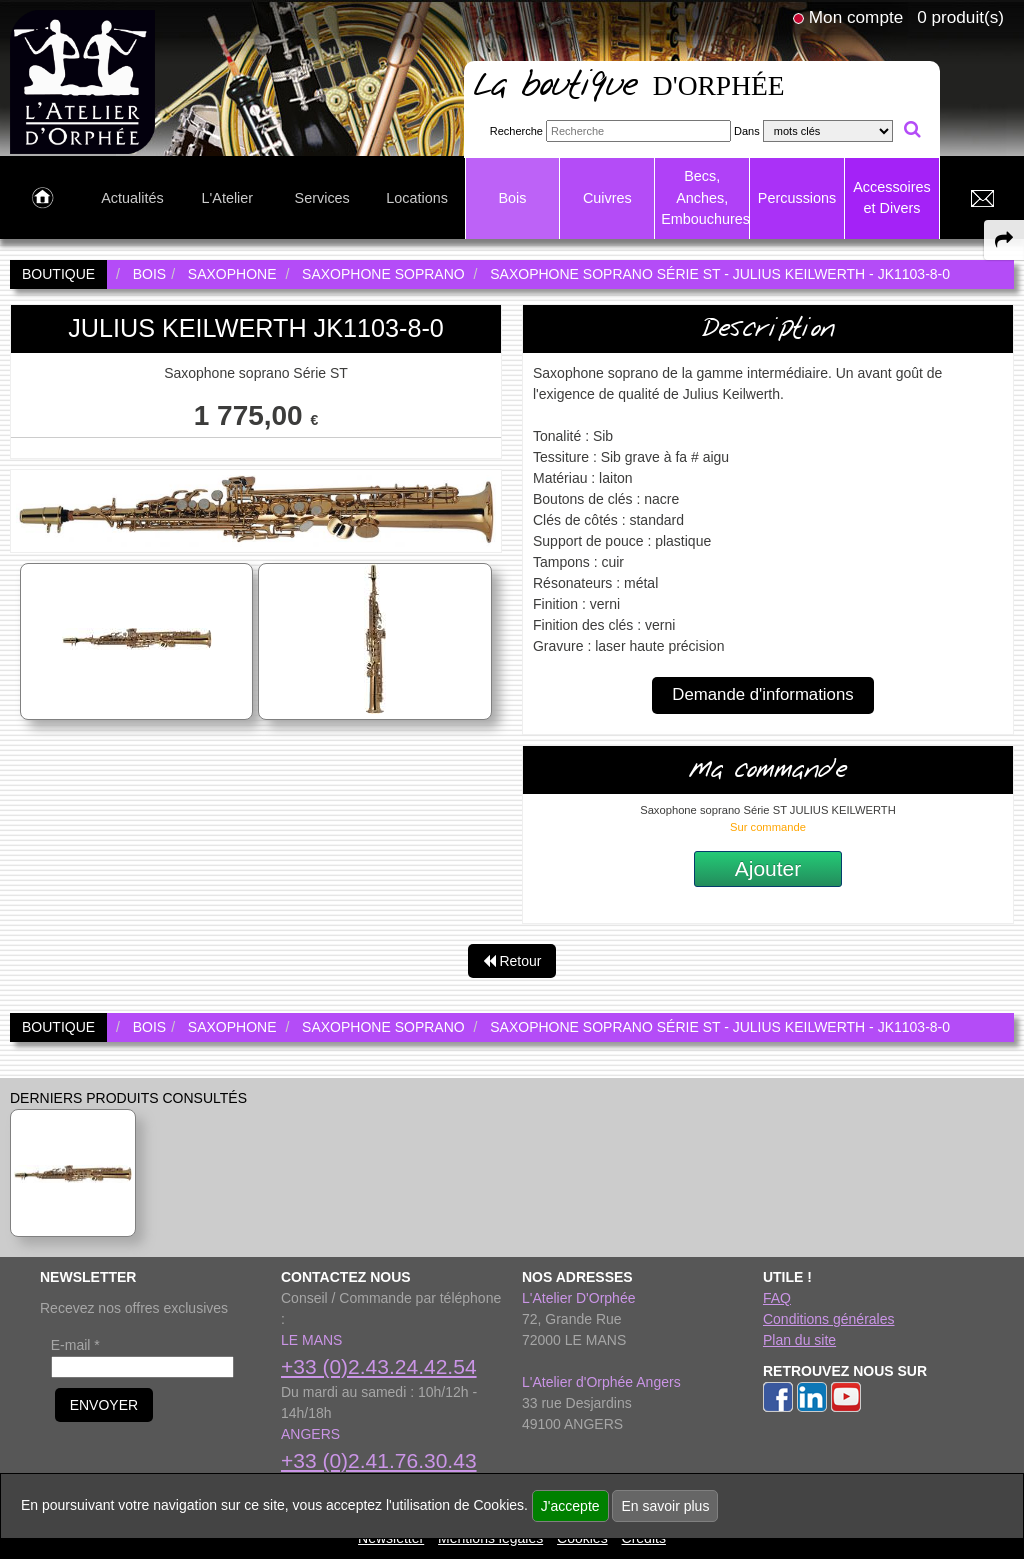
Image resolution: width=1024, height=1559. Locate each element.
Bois (512, 198)
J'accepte (570, 1506)
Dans (747, 131)
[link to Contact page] (982, 199)
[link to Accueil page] (42, 199)
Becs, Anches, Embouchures (705, 197)
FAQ (777, 1298)
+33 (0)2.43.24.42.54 (379, 1366)
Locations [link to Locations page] (417, 198)
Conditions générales (829, 1319)
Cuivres (607, 198)
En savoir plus (665, 1506)
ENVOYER (104, 1405)
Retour (512, 961)
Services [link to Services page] (322, 198)
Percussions (797, 198)
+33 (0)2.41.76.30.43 (379, 1460)
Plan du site (799, 1340)
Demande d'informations (762, 694)
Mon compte (856, 17)
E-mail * (75, 1345)
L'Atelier (228, 198)
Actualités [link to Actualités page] (132, 198)
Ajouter (768, 868)
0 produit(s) (960, 17)
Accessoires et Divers (892, 198)
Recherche (516, 131)
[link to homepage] (82, 81)
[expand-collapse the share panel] (1004, 240)
